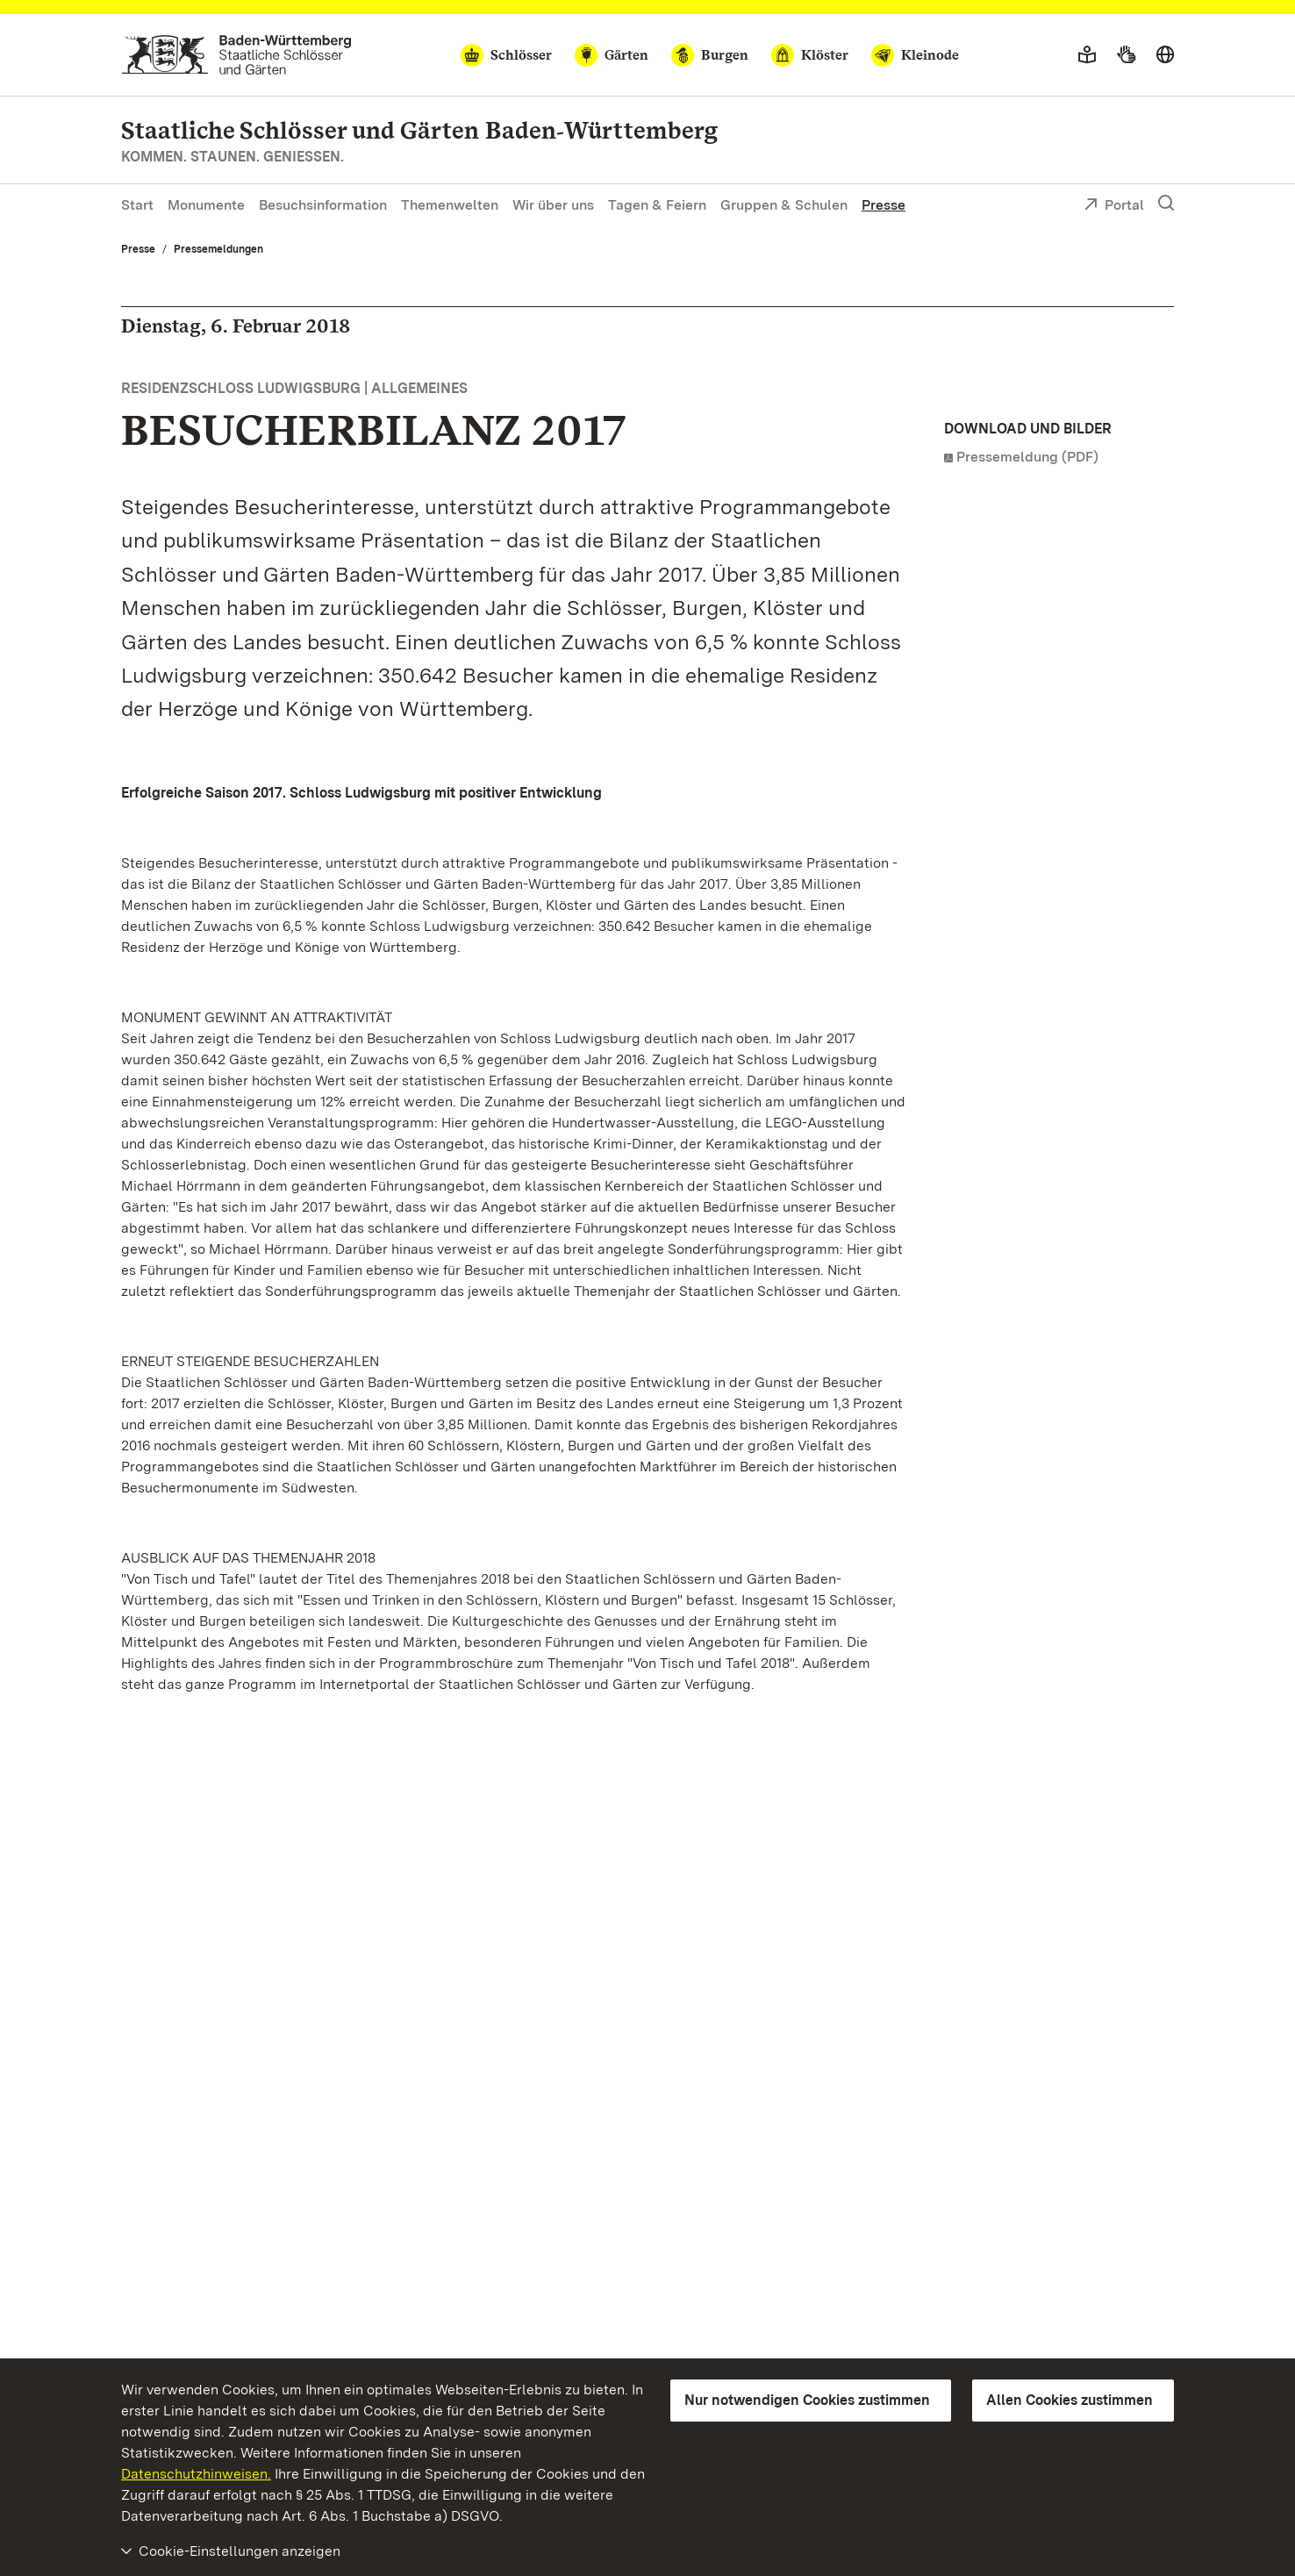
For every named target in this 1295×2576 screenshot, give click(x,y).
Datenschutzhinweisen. (196, 2473)
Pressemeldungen (218, 249)
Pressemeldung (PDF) (1027, 456)
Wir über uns (553, 205)
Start (137, 205)
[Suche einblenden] (1166, 203)
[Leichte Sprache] (1087, 55)
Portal (1114, 206)
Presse (883, 205)
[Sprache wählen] (1165, 55)
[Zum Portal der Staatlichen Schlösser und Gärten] (236, 55)
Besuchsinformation (323, 205)
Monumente (206, 205)
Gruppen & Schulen (784, 205)
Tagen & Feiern (657, 205)
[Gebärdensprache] (1126, 55)
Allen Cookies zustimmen (1069, 2400)
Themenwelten (449, 205)
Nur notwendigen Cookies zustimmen (807, 2400)
